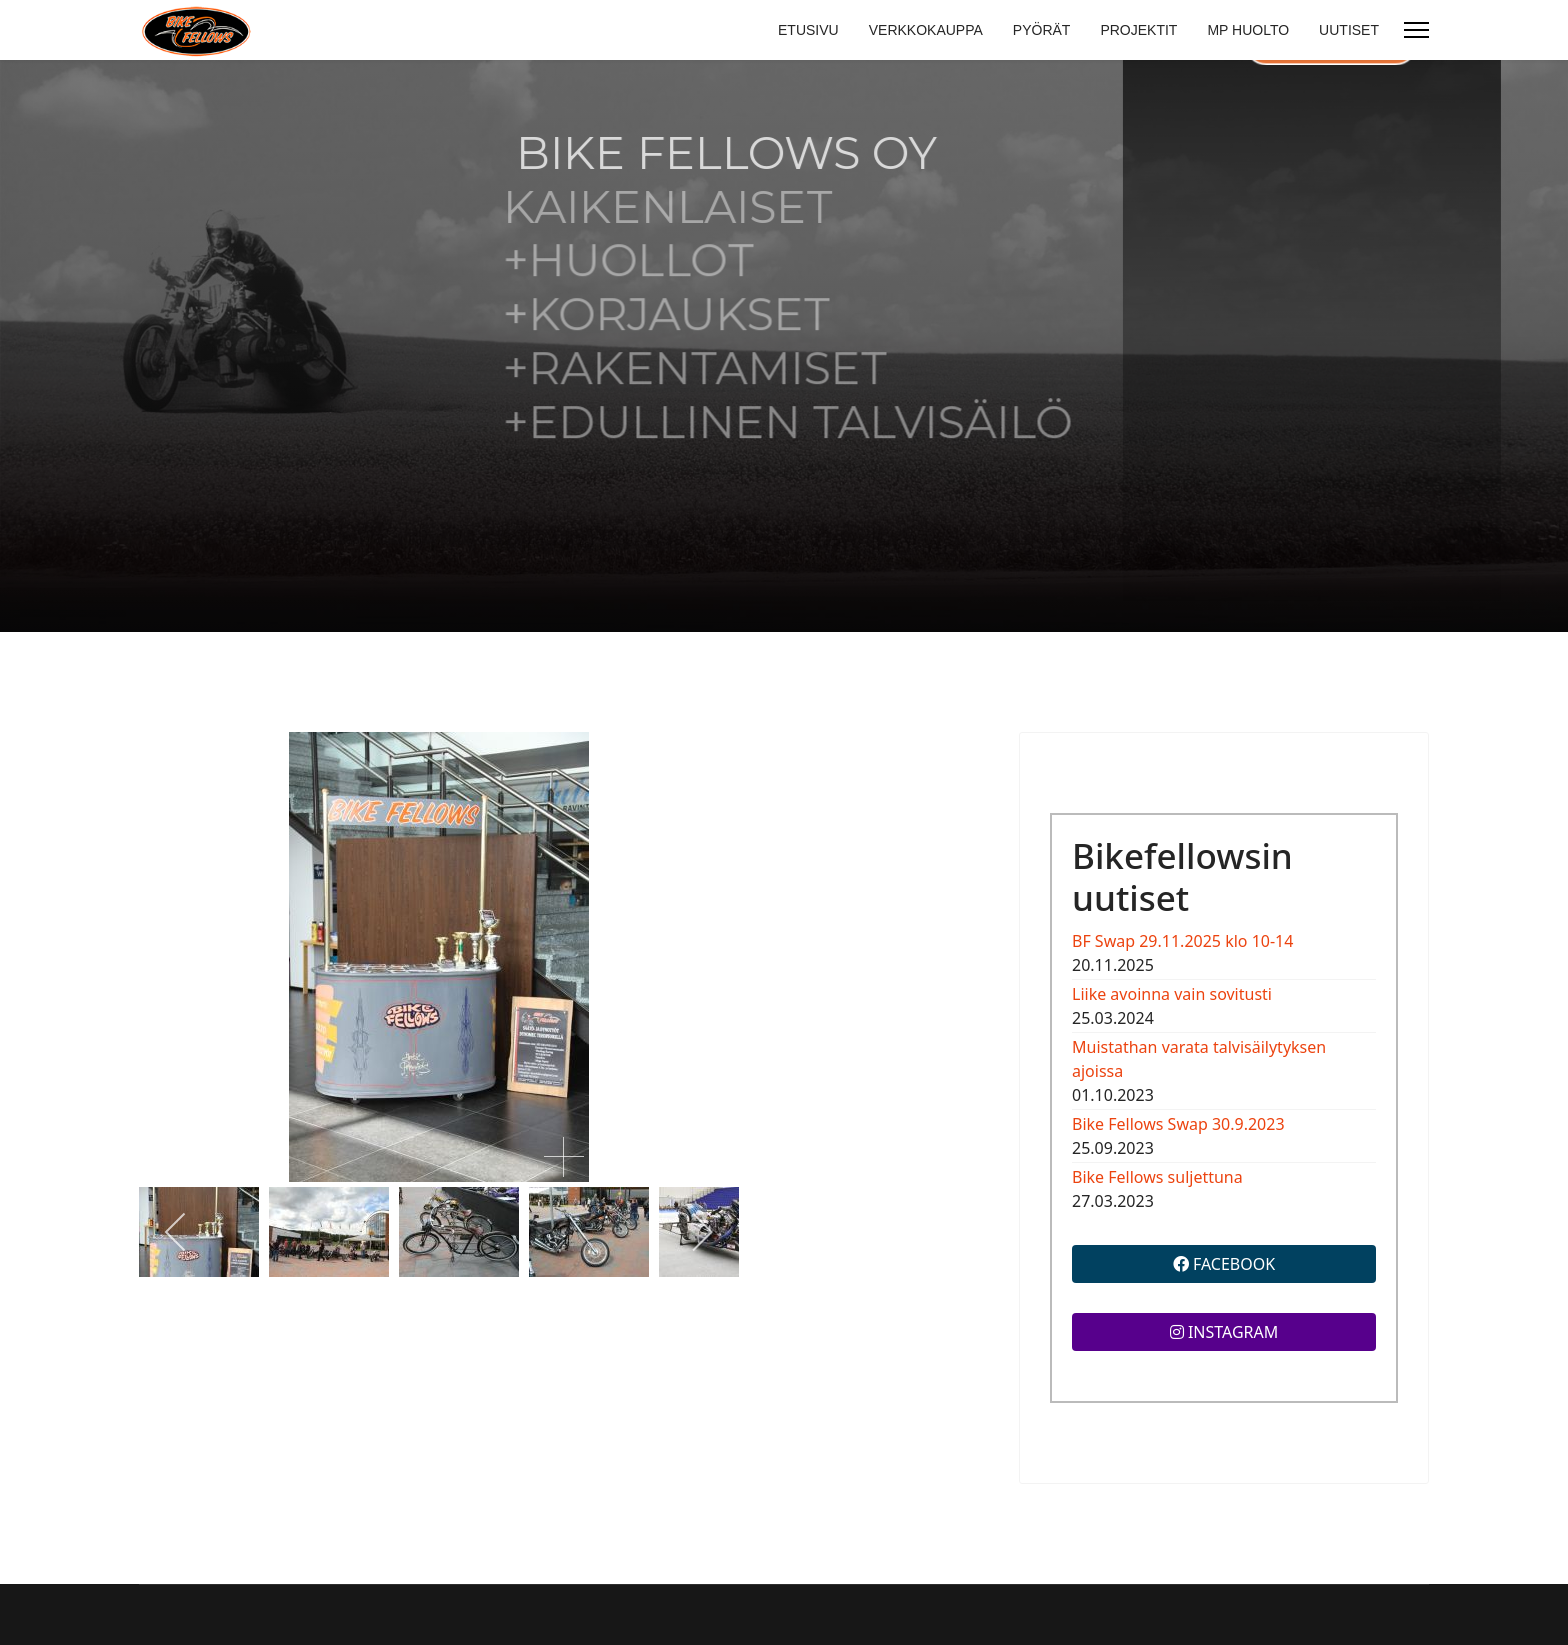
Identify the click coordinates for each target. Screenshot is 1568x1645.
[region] (784, 346)
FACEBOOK (1224, 1264)
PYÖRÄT (1042, 30)
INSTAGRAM (1224, 1332)
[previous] (176, 1232)
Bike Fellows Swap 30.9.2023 (1178, 1124)
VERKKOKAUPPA (926, 30)
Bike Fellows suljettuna (1157, 1177)
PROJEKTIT (1138, 30)
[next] (701, 1232)
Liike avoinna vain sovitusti (1172, 994)
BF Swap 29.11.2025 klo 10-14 (1182, 941)
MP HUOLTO (1248, 30)
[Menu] (1416, 30)
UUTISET (1349, 30)
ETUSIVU (808, 30)
